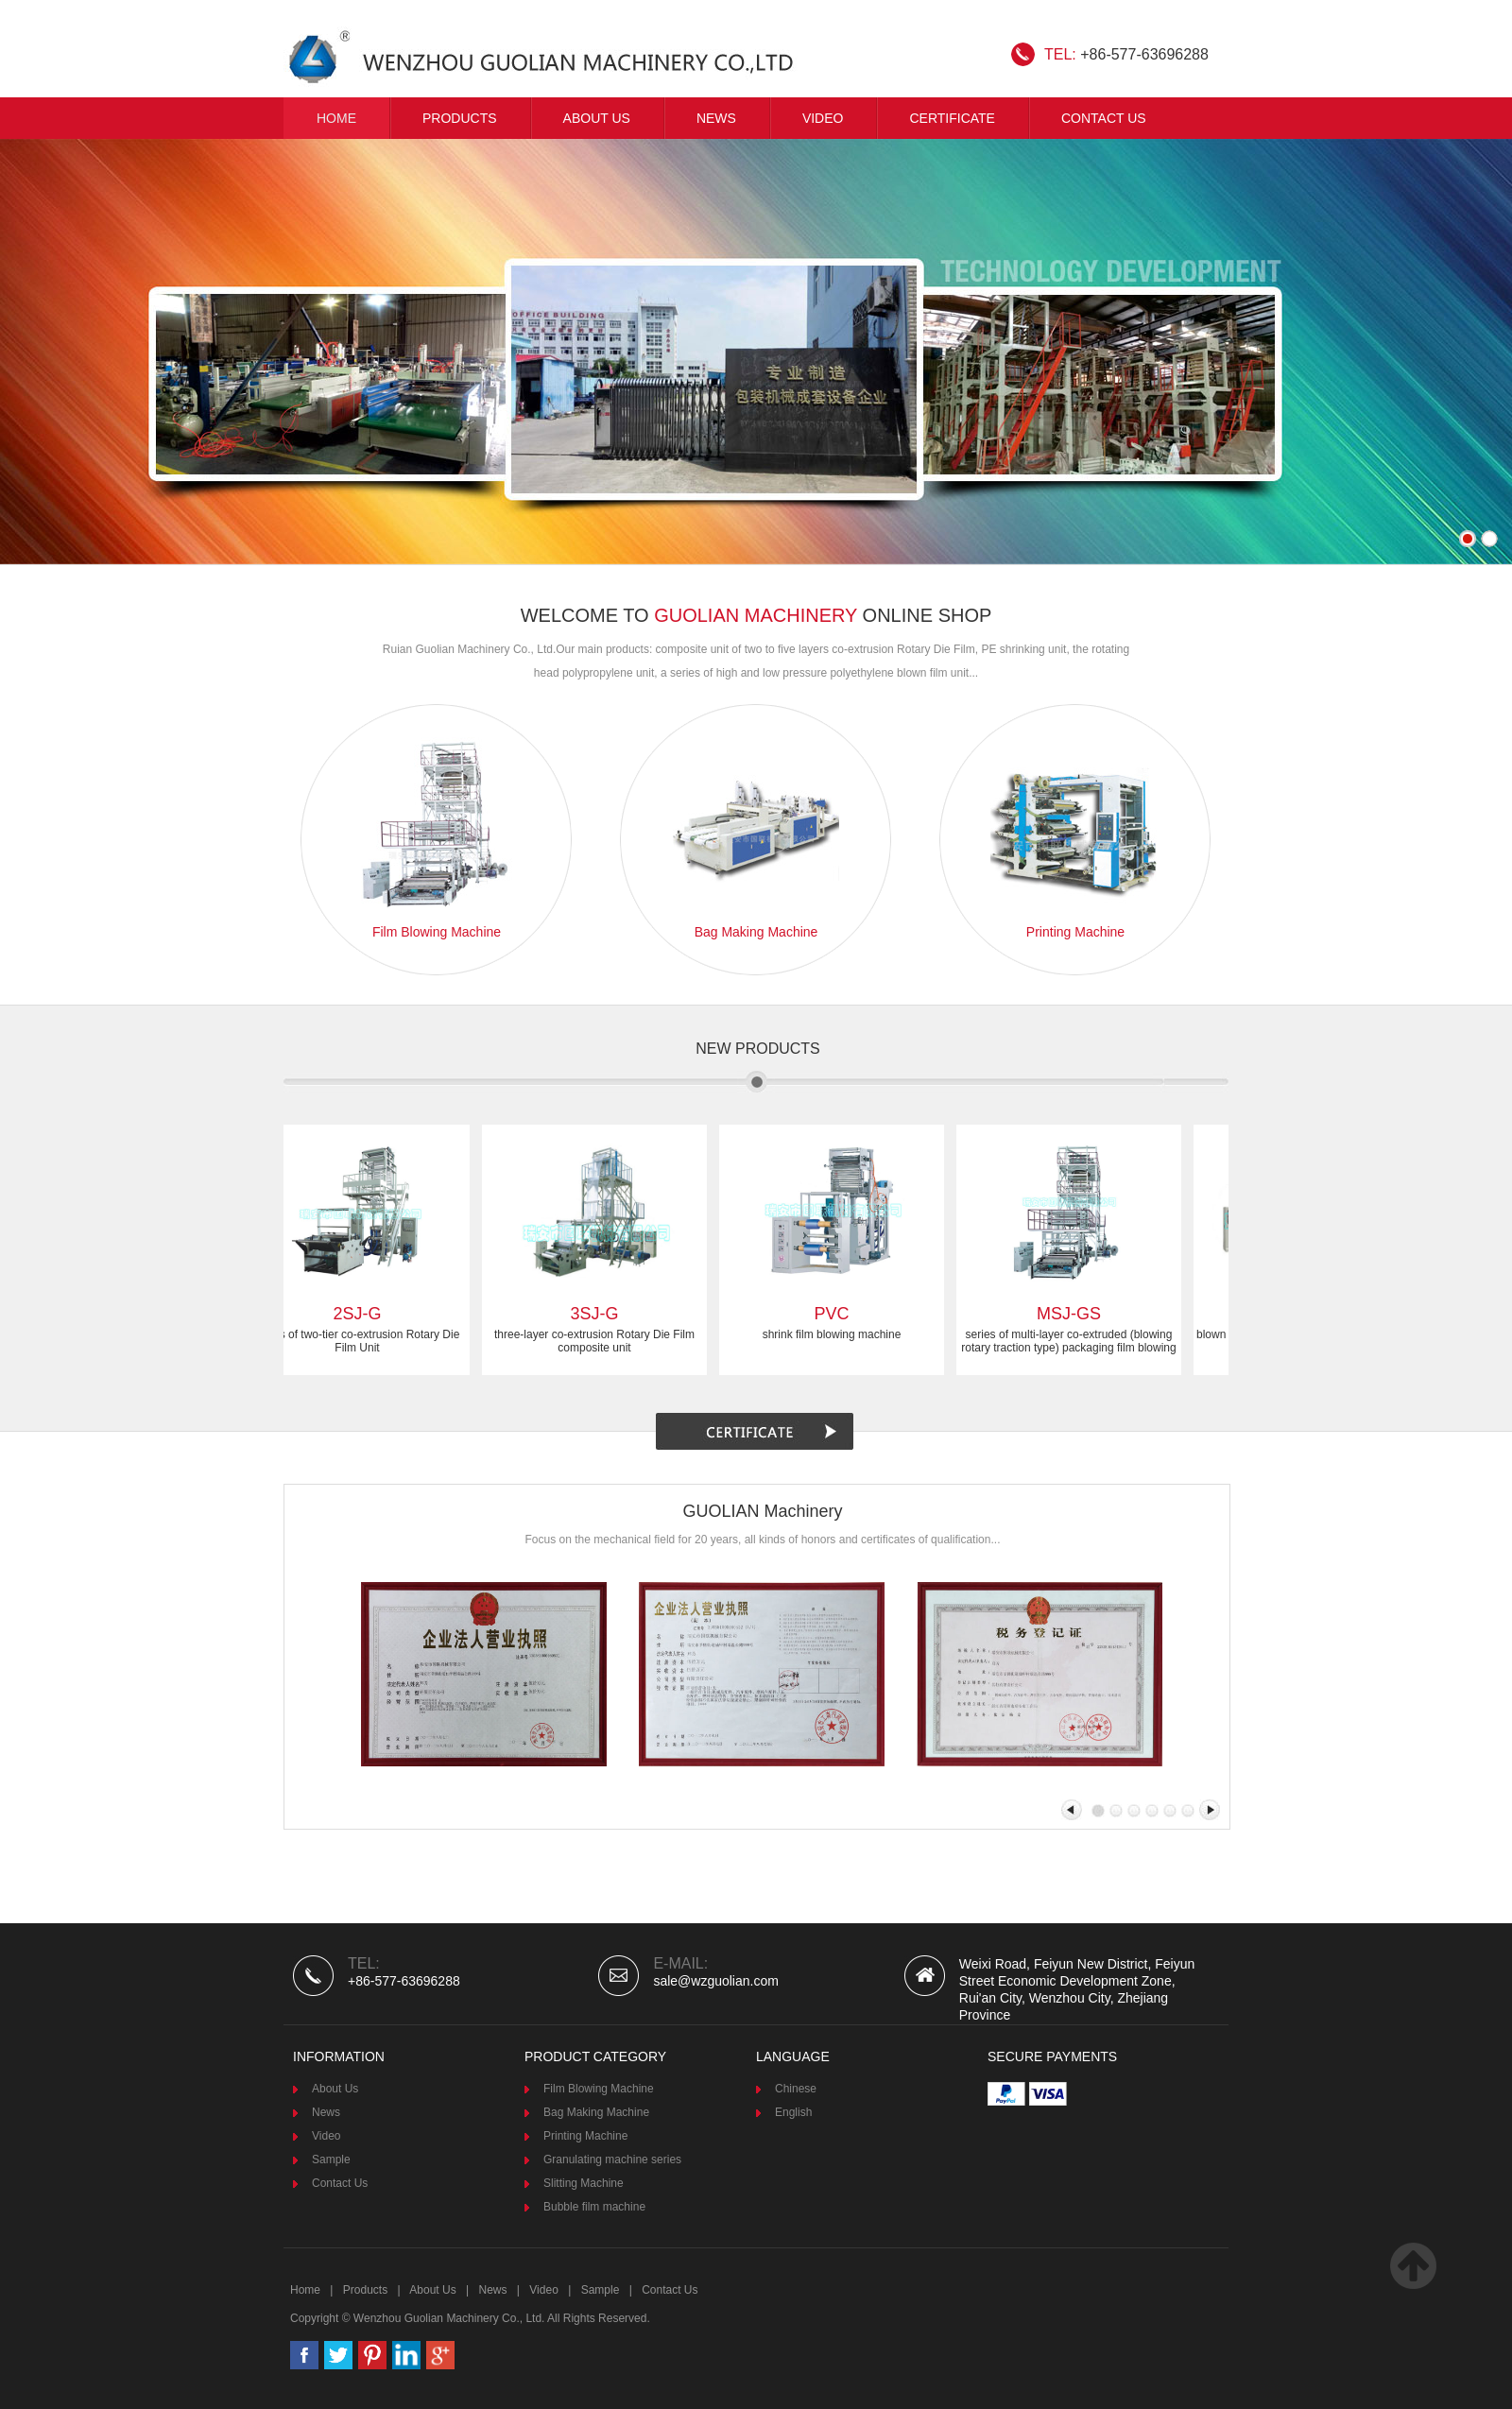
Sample (331, 2159)
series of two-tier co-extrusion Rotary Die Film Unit (362, 1341)
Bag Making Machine (596, 2112)
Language (793, 2056)
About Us (596, 118)
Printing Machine (585, 2135)
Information (339, 2056)
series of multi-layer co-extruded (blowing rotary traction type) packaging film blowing (1073, 1341)
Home (336, 118)
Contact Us (1103, 118)
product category (595, 2056)
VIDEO (823, 118)
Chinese (795, 2088)
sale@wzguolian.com (716, 1980)
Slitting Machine (583, 2183)
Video (326, 2135)
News (716, 118)
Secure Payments (1052, 2056)
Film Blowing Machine (598, 2088)
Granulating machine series (612, 2159)
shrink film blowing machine (836, 1334)
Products (459, 118)
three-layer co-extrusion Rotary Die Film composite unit (599, 1341)
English (793, 2112)
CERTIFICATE (952, 118)
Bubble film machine (594, 2206)
